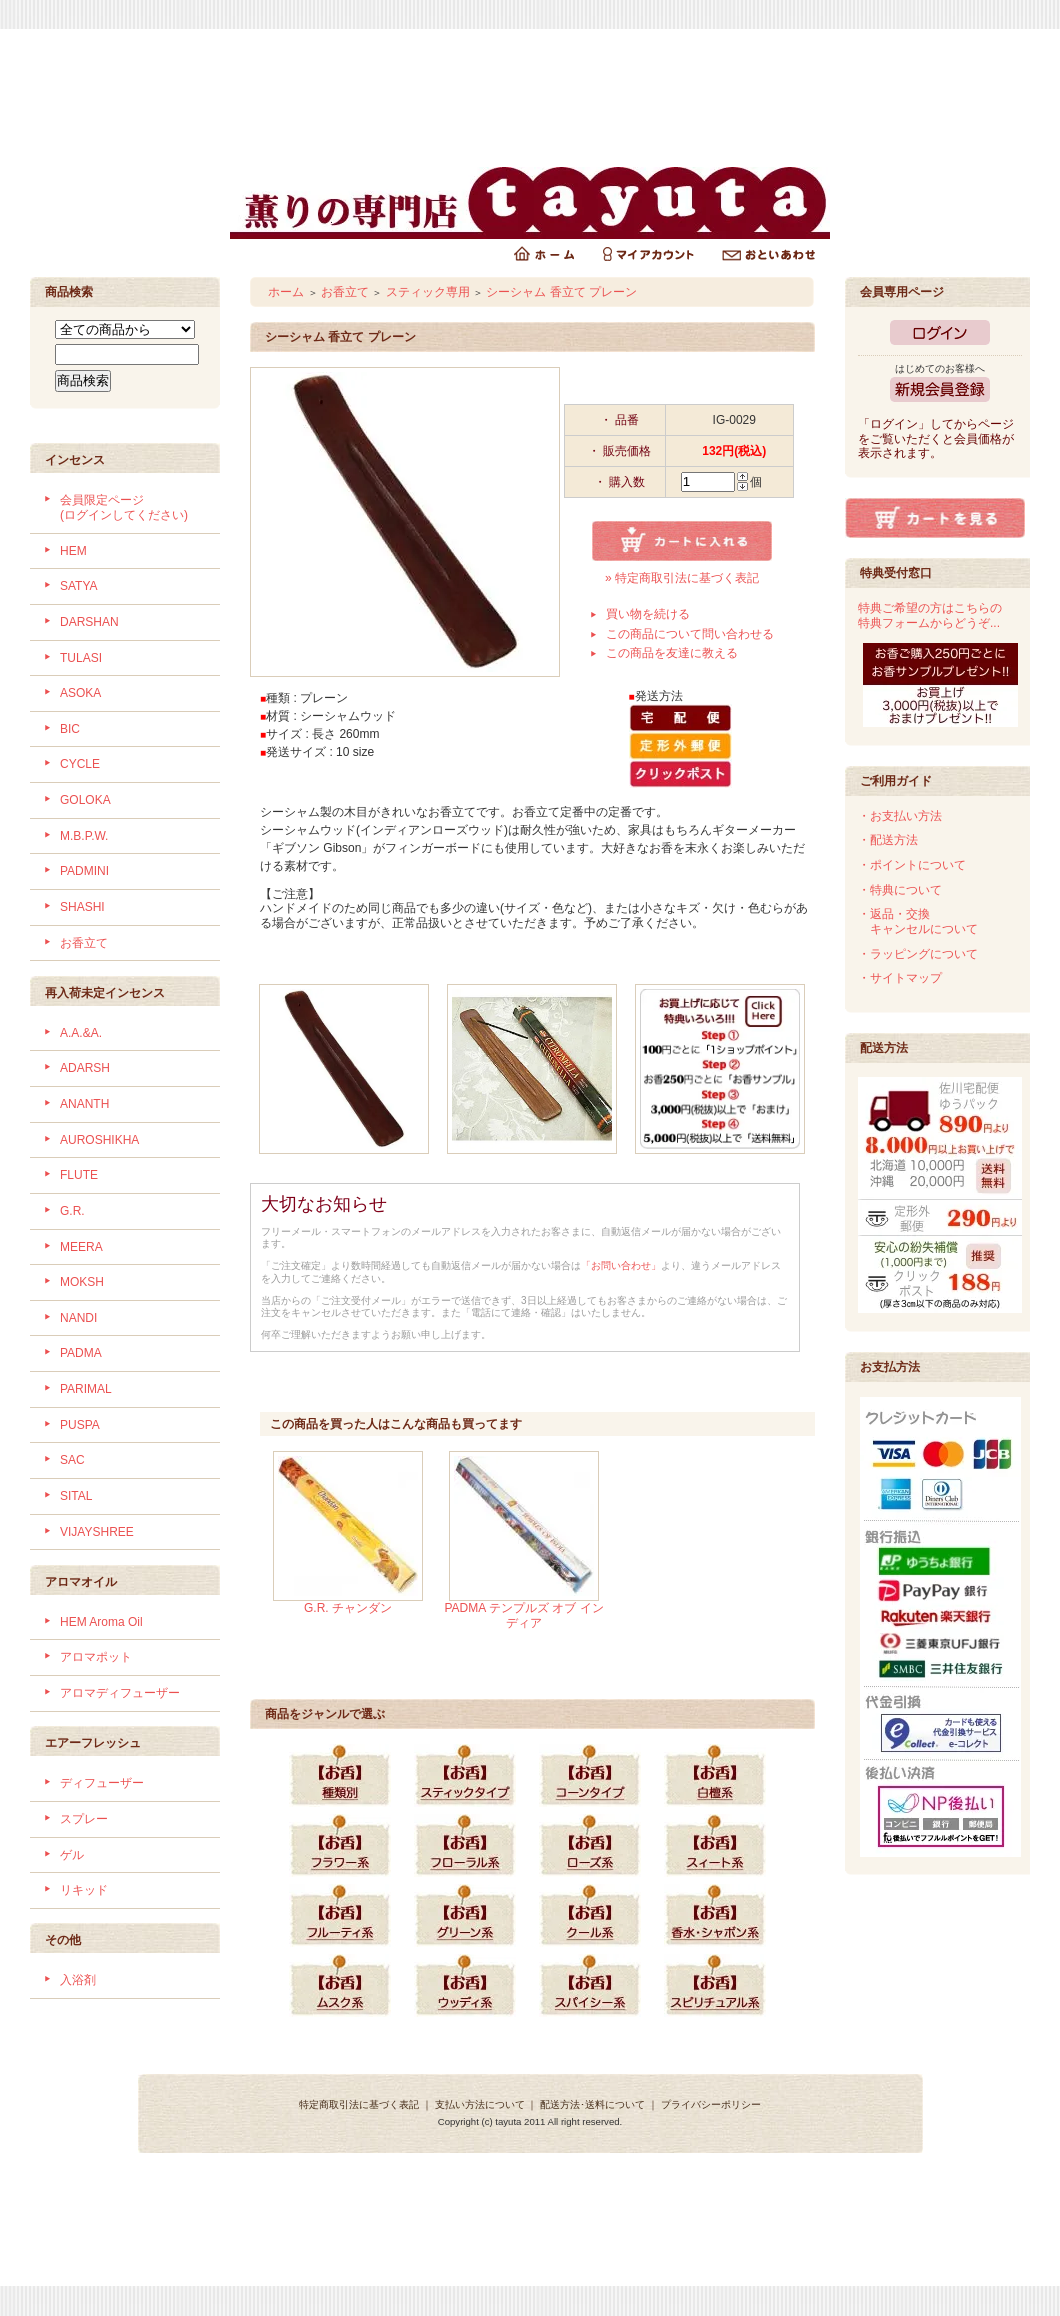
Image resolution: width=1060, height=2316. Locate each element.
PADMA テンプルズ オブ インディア (523, 1615)
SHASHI (82, 907)
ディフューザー (102, 1783)
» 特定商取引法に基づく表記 (682, 578)
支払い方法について (480, 2104)
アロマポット (96, 1657)
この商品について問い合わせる (690, 634)
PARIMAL (86, 1389)
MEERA (81, 1247)
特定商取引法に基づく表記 (359, 2104)
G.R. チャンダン (348, 1608)
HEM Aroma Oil (101, 1622)
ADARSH (85, 1068)
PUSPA (80, 1425)
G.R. (72, 1211)
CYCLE (80, 764)
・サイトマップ (900, 978)
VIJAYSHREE (97, 1532)
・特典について (900, 890)
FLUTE (79, 1175)
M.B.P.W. (84, 836)
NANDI (78, 1318)
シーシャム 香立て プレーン (561, 292)
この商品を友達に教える (672, 653)
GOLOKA (85, 800)
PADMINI (84, 871)
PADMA (81, 1353)
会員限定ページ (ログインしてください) (124, 507)
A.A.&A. (81, 1033)
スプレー (84, 1819)
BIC (70, 729)
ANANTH (84, 1104)
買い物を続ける (648, 614)
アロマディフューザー (120, 1693)
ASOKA (80, 693)
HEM (73, 551)
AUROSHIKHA (99, 1140)
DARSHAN (89, 622)
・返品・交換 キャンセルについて (918, 921)
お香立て (84, 943)
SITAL (76, 1496)
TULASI (81, 658)
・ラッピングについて (918, 954)
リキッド (84, 1890)
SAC (72, 1460)
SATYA (79, 586)
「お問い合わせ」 (621, 1265)
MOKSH (82, 1282)
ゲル (72, 1855)
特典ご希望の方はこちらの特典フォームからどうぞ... (930, 615)
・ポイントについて (912, 865)
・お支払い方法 (900, 816)
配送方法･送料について (592, 2104)
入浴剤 (78, 1980)
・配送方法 (888, 840)
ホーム (286, 292)
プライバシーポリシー (711, 2104)
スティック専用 (428, 292)
